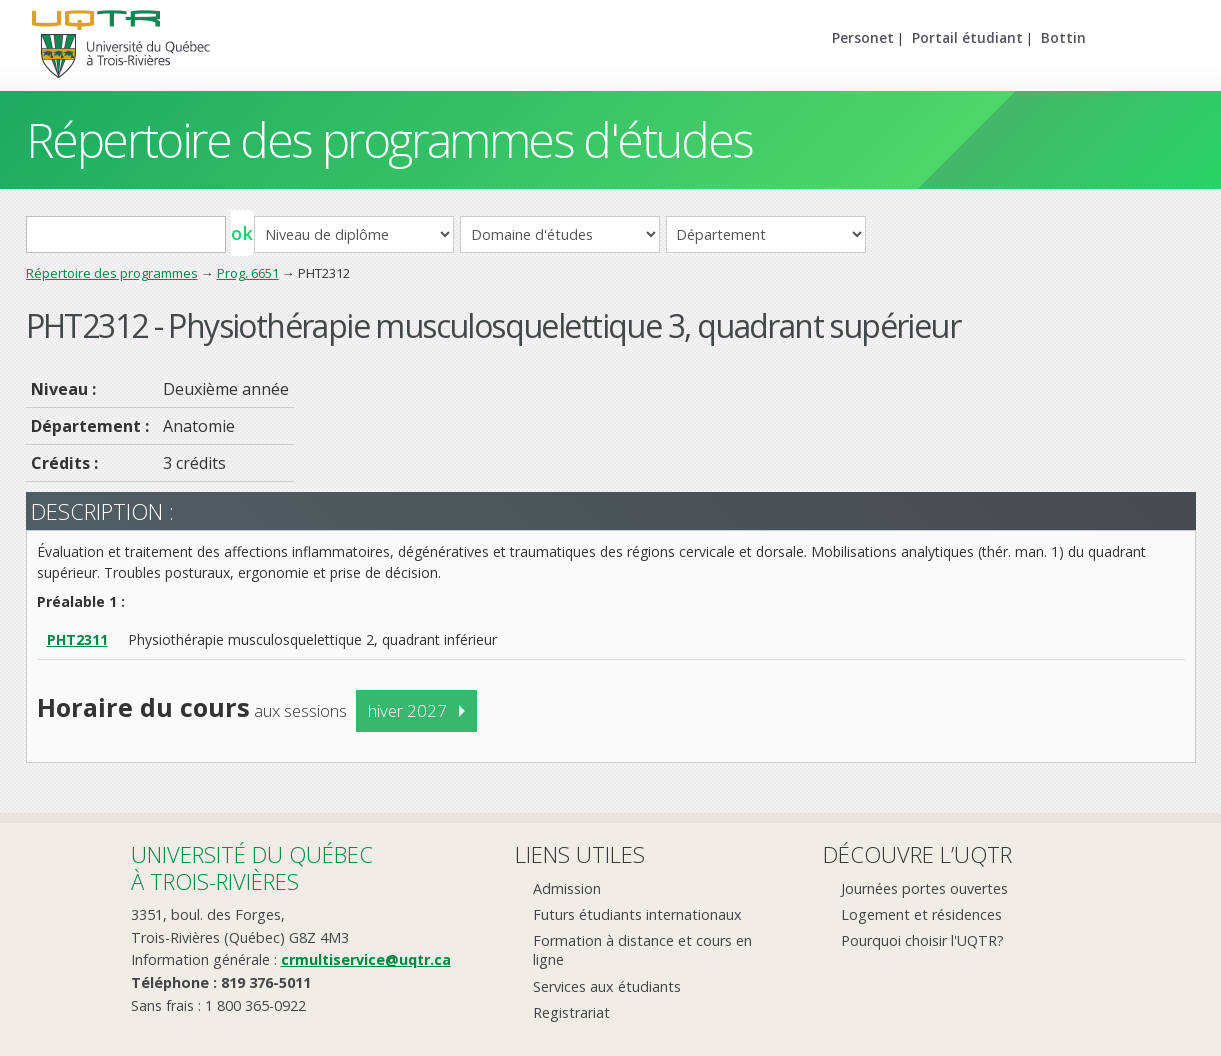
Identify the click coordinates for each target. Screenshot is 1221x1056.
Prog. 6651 (248, 273)
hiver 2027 (407, 710)
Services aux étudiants (607, 986)
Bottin (1063, 37)
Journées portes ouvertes (924, 888)
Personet (863, 37)
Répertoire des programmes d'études (389, 139)
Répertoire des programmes (112, 273)
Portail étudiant (967, 37)
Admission (567, 888)
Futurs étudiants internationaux (637, 914)
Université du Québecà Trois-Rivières (252, 867)
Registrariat (571, 1012)
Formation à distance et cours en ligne (642, 950)
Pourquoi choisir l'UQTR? (922, 940)
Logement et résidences (921, 914)
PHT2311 (77, 639)
